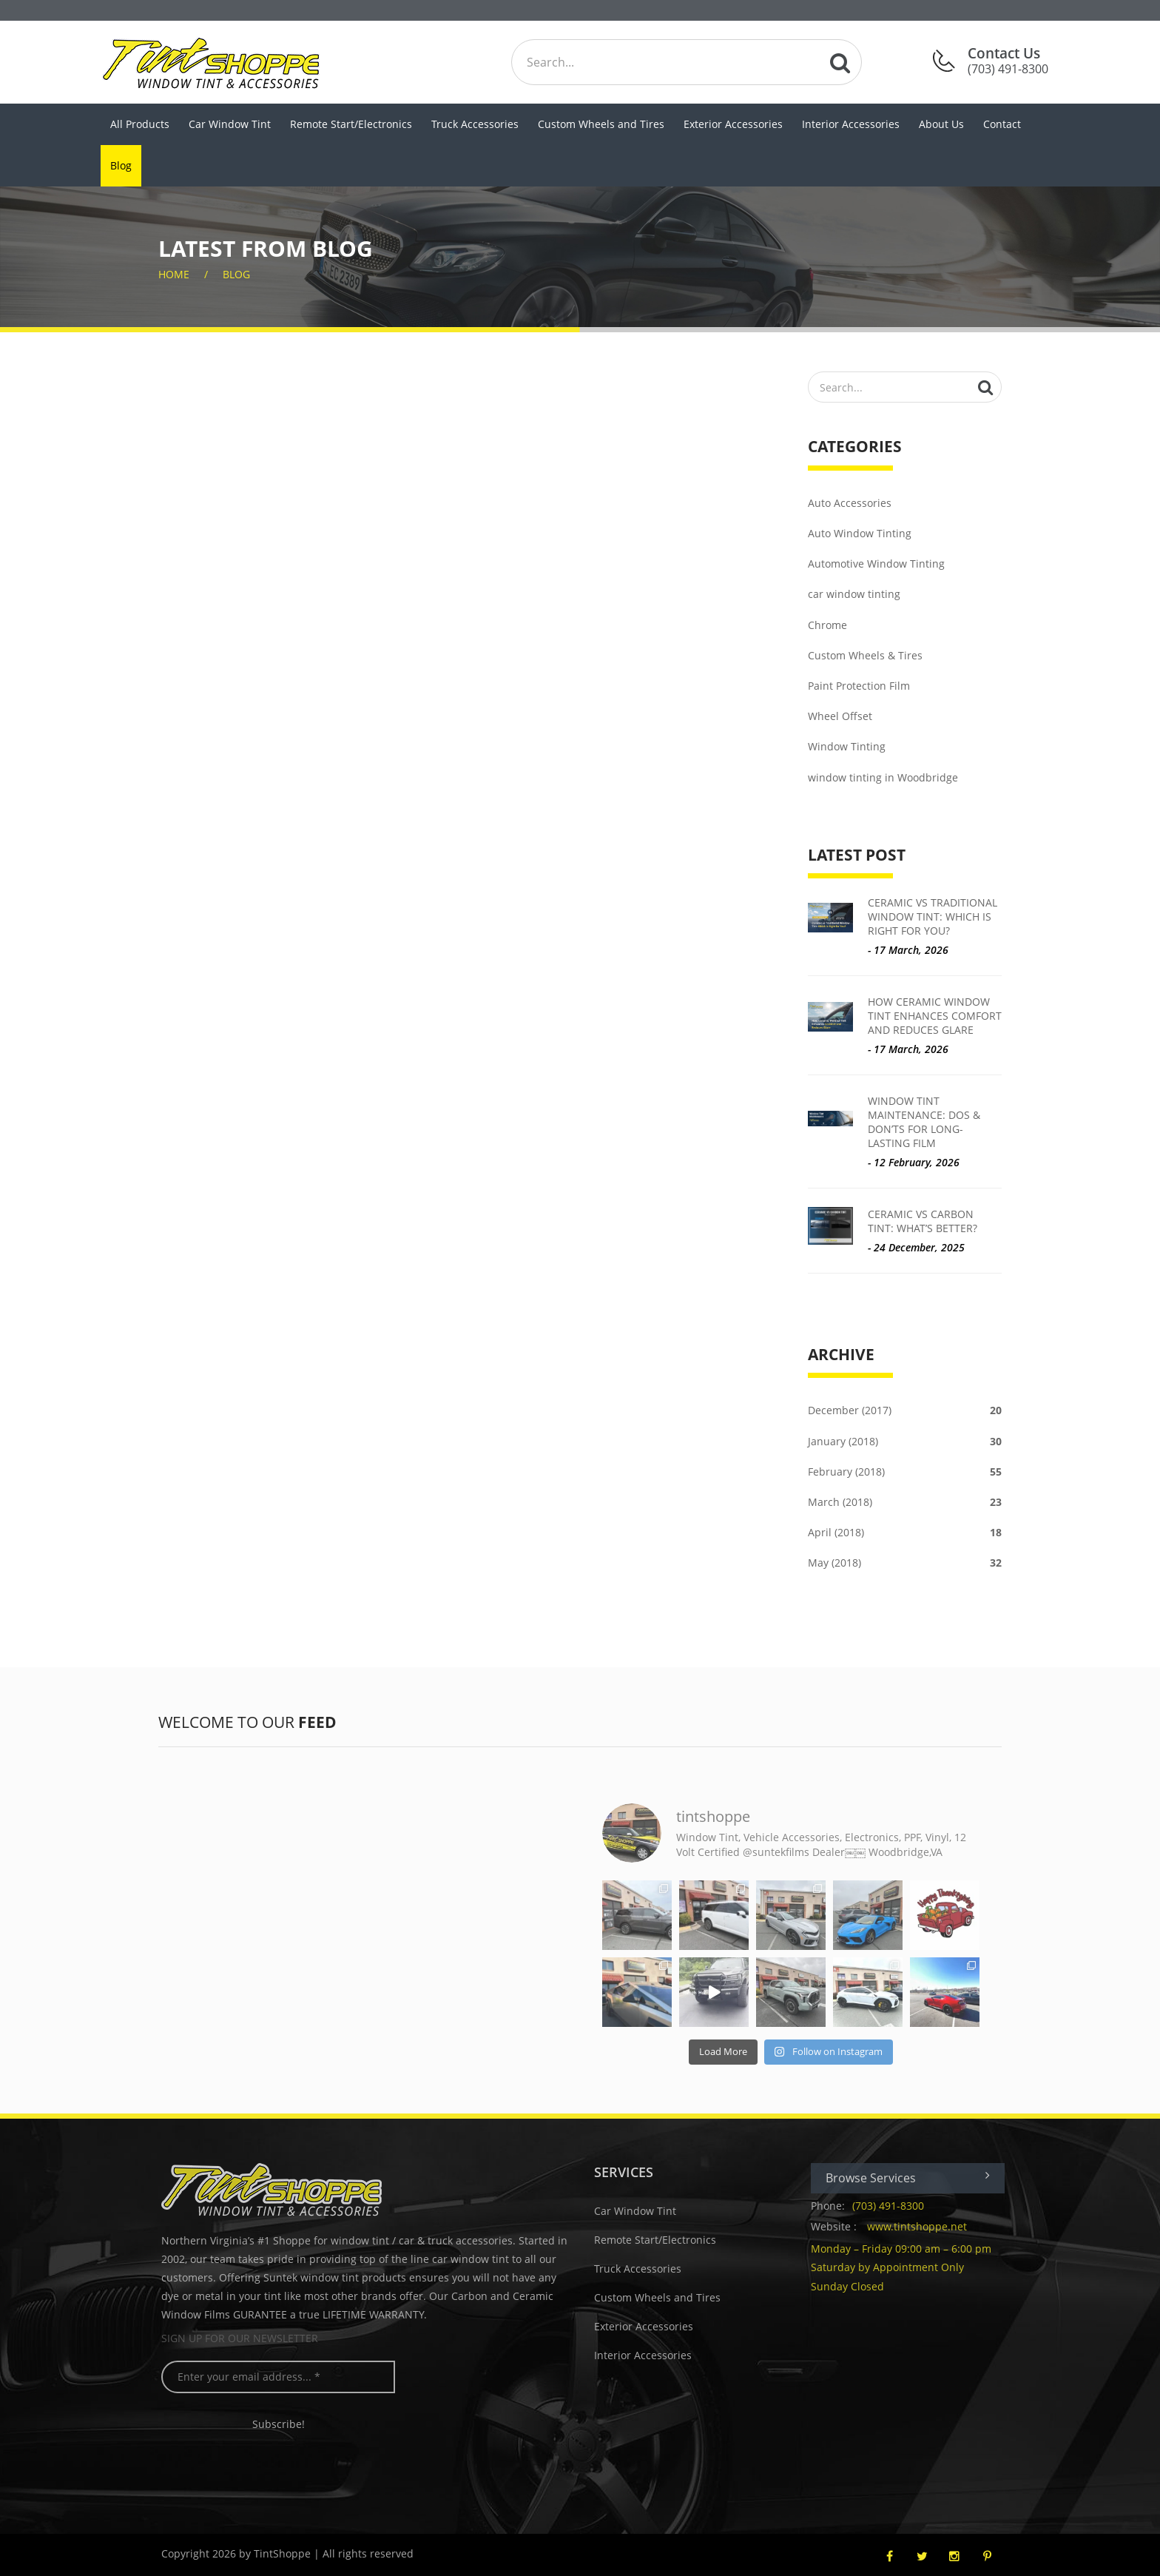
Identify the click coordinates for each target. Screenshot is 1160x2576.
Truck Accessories (475, 124)
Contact (1002, 124)
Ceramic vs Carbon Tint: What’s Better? (922, 1221)
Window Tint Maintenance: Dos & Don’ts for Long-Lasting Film (924, 1122)
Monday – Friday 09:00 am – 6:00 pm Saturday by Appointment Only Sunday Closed (912, 2267)
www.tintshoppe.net (928, 2226)
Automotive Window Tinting (876, 563)
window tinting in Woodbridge (883, 777)
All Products (139, 124)
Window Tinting (847, 746)
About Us (941, 124)
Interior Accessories (851, 124)
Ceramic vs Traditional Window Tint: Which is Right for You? (932, 916)
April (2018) (905, 1532)
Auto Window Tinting (859, 533)
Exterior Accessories (733, 124)
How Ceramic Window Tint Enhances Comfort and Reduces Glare (935, 1016)
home (173, 274)
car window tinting (854, 594)
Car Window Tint (230, 124)
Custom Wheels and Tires (601, 124)
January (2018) (905, 1441)
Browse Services (919, 2177)
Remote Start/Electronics (351, 124)
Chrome (827, 625)
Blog (121, 165)
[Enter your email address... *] (290, 2377)
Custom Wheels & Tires (865, 655)
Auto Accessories (849, 503)
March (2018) (905, 1502)
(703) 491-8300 (899, 2206)
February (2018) (905, 1471)
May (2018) (905, 1562)
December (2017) (905, 1410)
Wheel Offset (840, 716)
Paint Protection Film (859, 686)
